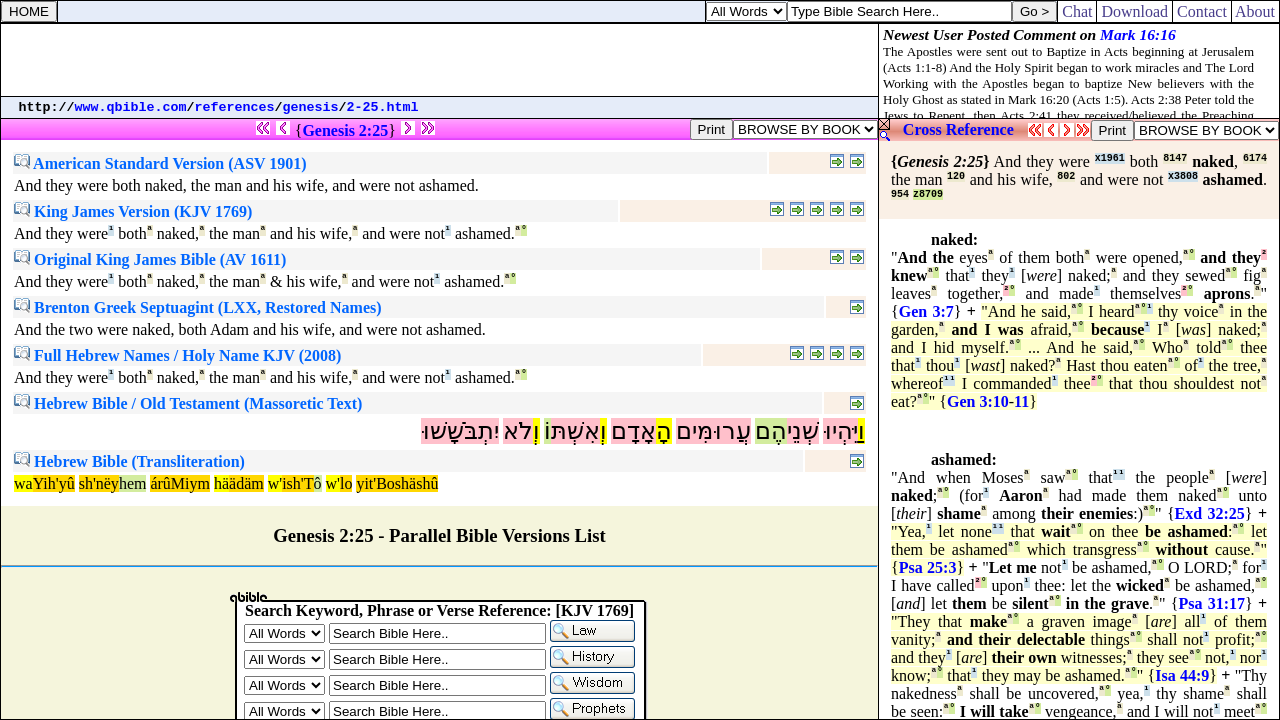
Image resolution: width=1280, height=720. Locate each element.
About (1255, 11)
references (235, 107)
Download (1134, 11)
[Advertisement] (440, 60)
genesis (311, 107)
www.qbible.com (131, 107)
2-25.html (383, 107)
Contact (1202, 11)
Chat (1077, 11)
